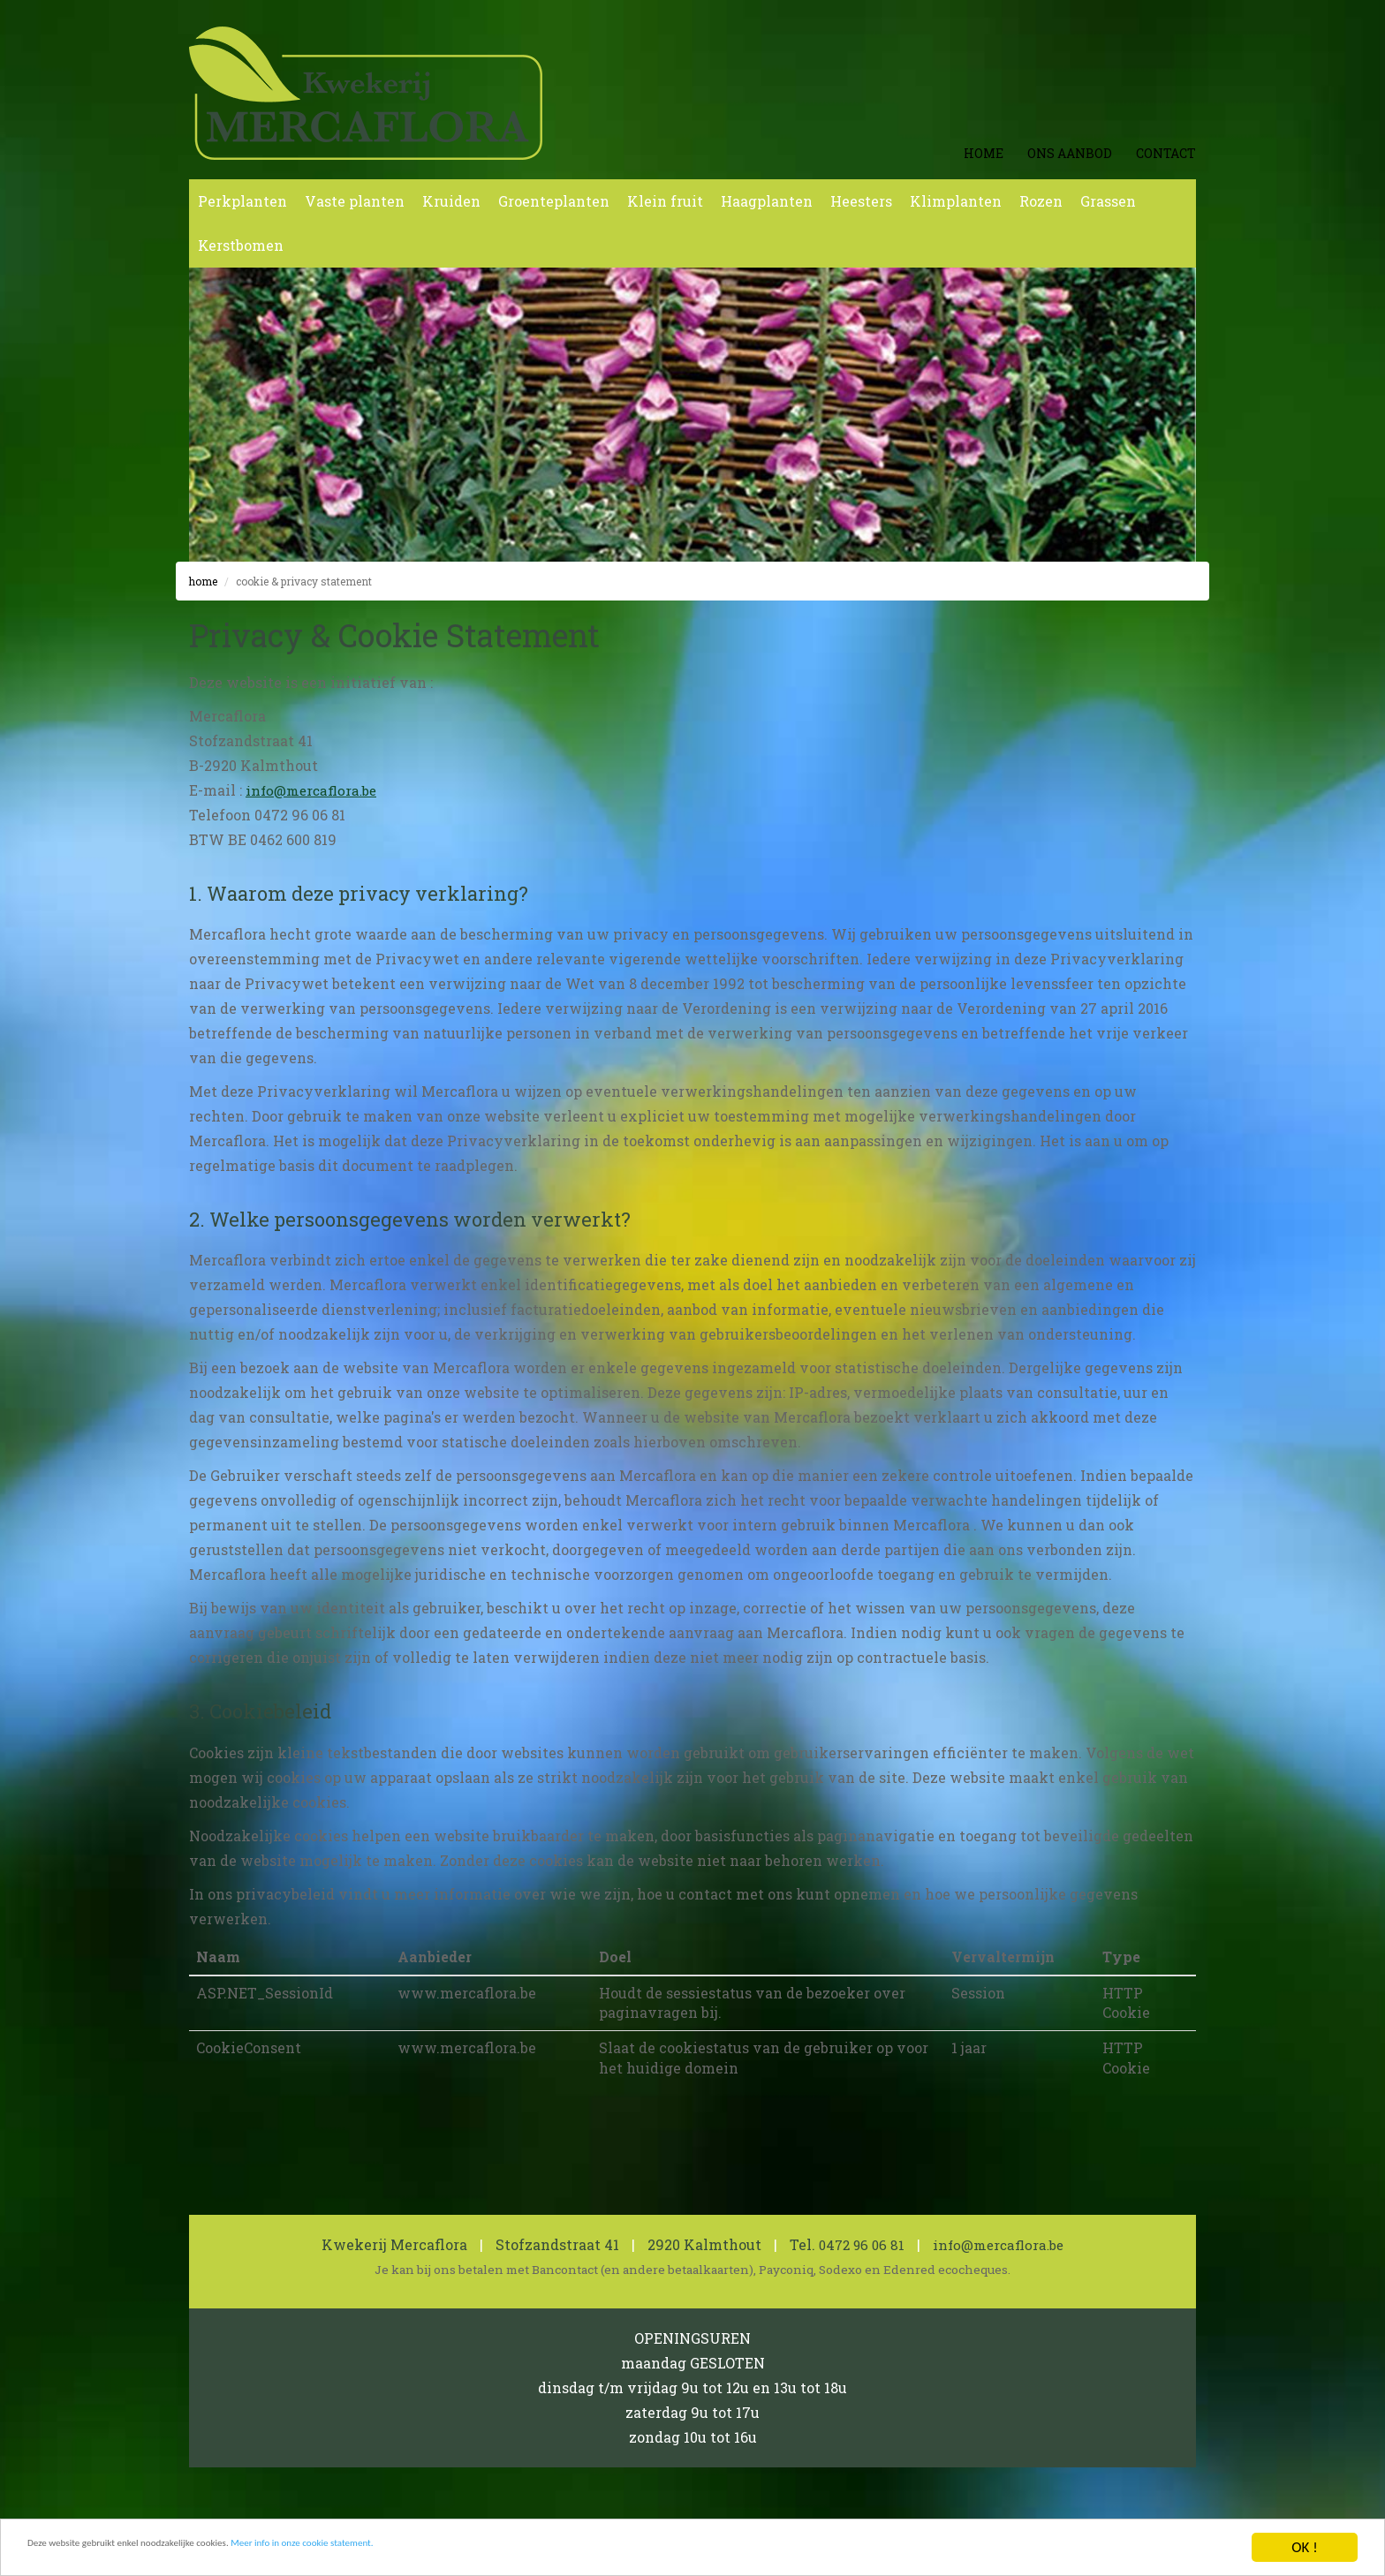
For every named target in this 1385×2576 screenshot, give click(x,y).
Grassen (1108, 201)
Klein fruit (665, 201)
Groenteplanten (553, 201)
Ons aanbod (1069, 153)
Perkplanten (242, 201)
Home (983, 153)
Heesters (861, 201)
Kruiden (451, 201)
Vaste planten (355, 201)
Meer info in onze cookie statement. (449, 2551)
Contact (1166, 153)
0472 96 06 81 (858, 2244)
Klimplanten (956, 201)
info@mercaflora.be (315, 790)
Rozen (1041, 201)
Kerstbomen (241, 245)
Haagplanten (767, 201)
